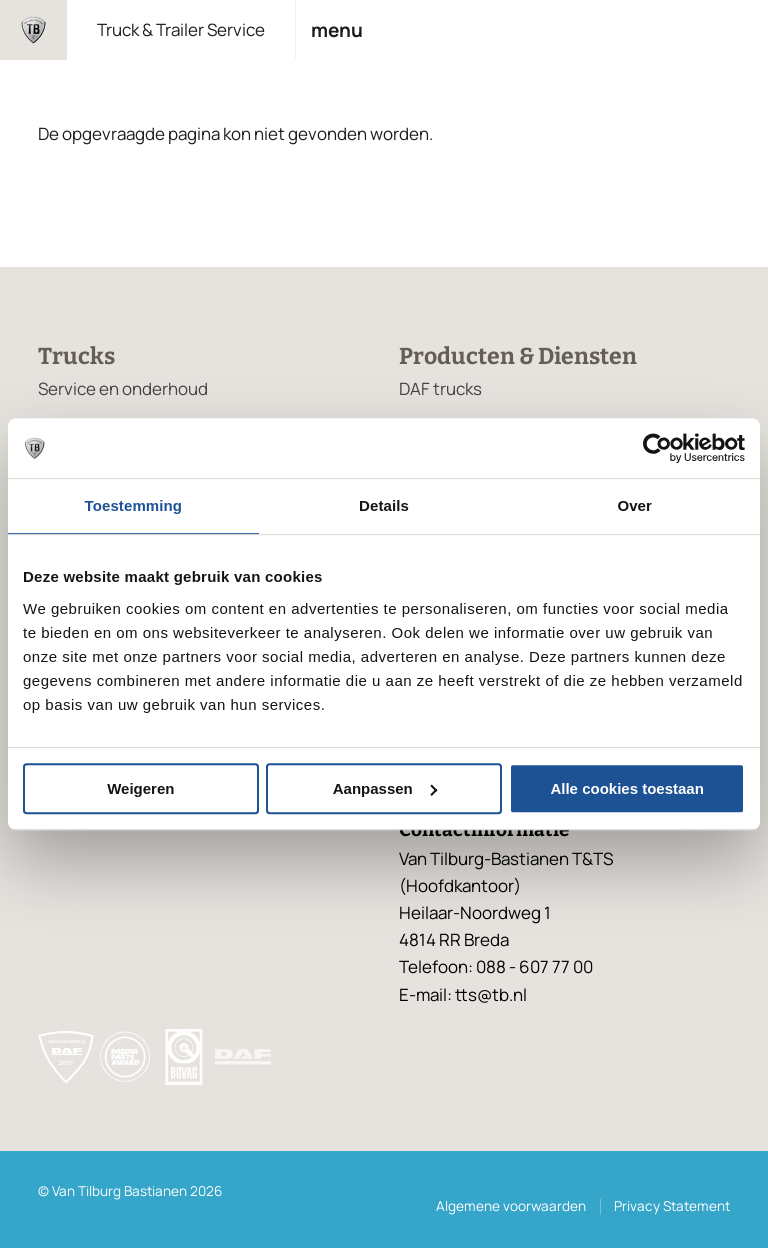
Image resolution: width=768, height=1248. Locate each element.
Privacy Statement (672, 1206)
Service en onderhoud (123, 388)
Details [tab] (384, 505)
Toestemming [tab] (134, 505)
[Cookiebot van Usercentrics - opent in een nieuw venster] (657, 448)
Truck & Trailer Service (181, 29)
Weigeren (140, 788)
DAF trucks (440, 388)
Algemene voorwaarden (511, 1206)
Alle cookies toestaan (626, 788)
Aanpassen (385, 788)
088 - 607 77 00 (534, 966)
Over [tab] (634, 505)
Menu (337, 30)
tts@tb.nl (491, 994)
